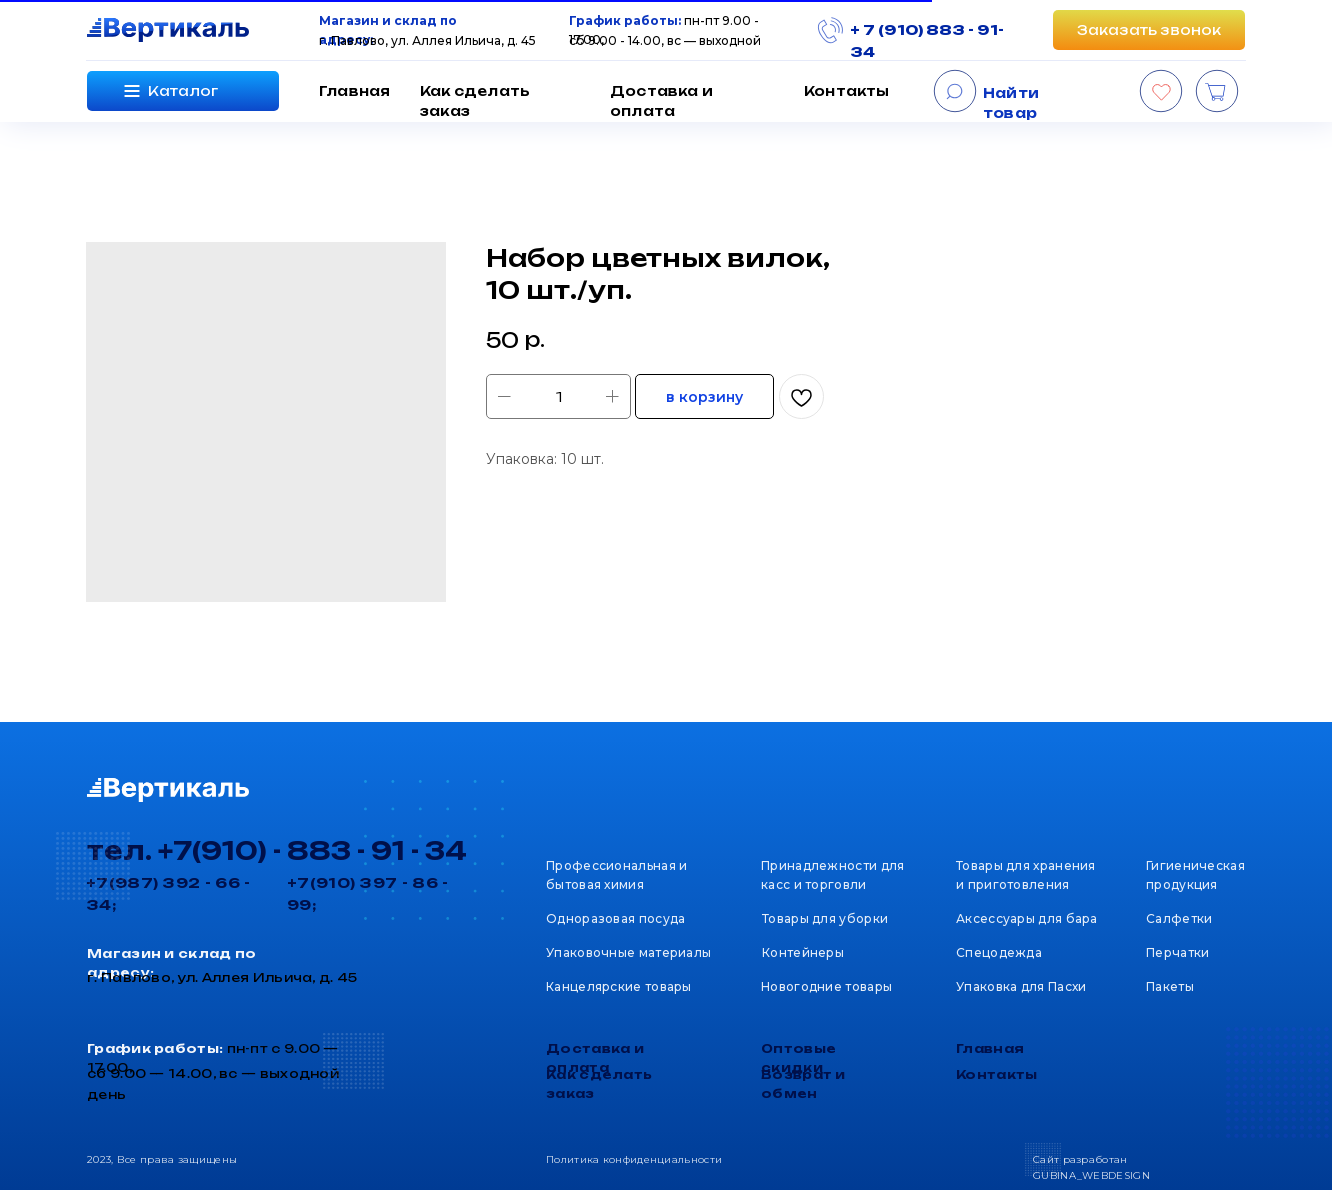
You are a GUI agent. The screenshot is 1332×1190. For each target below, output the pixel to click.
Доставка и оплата (661, 101)
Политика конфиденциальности (634, 1159)
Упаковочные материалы (628, 952)
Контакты (847, 91)
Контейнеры (803, 952)
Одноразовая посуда (615, 918)
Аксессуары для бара (1027, 918)
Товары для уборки (825, 918)
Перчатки (1177, 952)
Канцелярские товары (619, 986)
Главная (354, 91)
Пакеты (1170, 986)
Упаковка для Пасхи (1021, 986)
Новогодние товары (826, 986)
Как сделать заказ (475, 101)
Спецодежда (999, 952)
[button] (1149, 30)
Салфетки (1179, 918)
